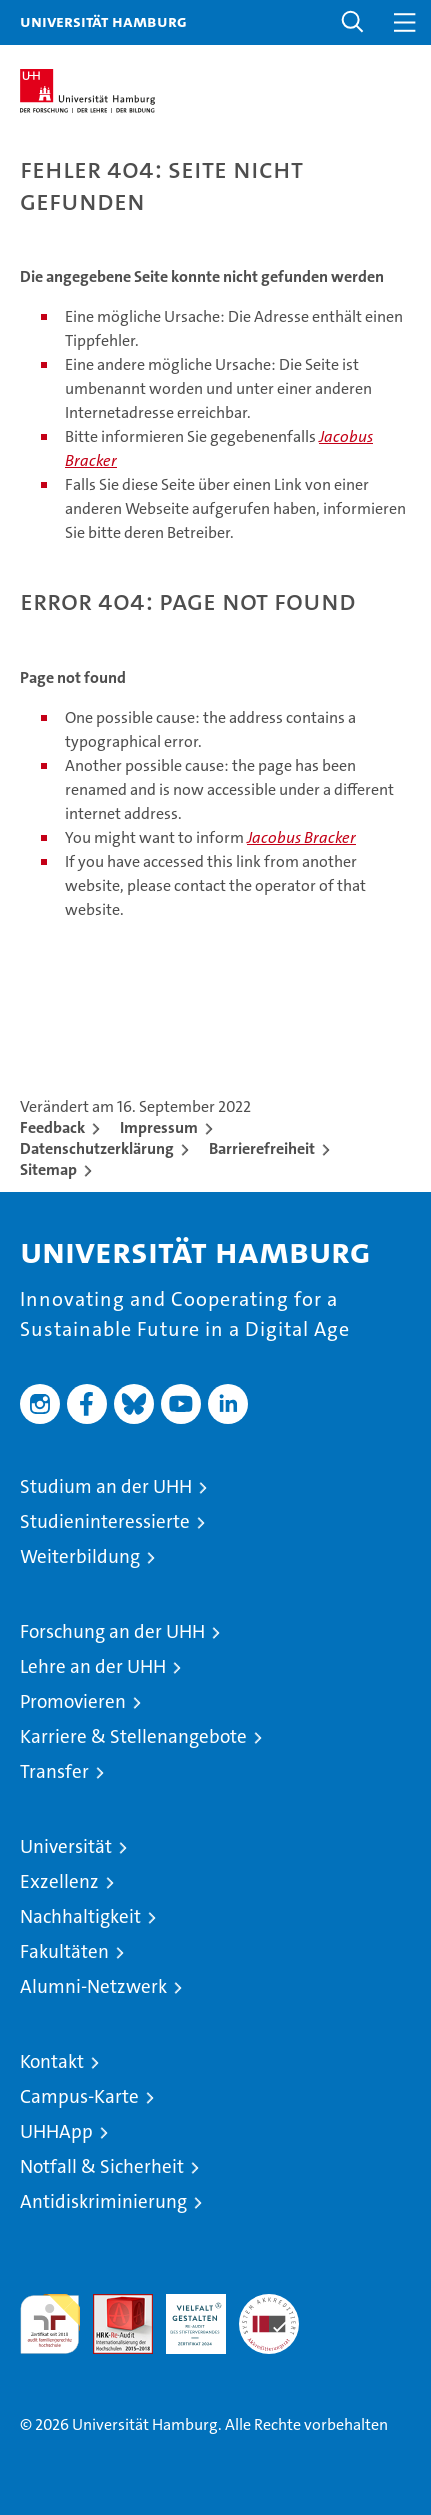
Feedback (52, 1127)
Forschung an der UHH (112, 1631)
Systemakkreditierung (269, 2304)
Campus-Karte (79, 2096)
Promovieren (73, 1701)
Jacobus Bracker (301, 837)
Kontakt (52, 2061)
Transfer (54, 1771)
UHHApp (56, 2131)
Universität (66, 1846)
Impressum (159, 1127)
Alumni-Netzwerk (93, 1986)
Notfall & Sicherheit (102, 2166)
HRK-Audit (185, 2315)
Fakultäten (64, 1951)
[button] (353, 22)
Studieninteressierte (105, 1521)
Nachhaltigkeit (80, 1916)
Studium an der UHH (106, 1486)
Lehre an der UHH (93, 1666)
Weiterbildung (80, 1556)
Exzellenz (59, 1881)
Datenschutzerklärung (97, 1148)
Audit (112, 2304)
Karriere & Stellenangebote (133, 1736)
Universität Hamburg (103, 21)
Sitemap (48, 1169)
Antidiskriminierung (103, 2201)
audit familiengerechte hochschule (50, 2324)
